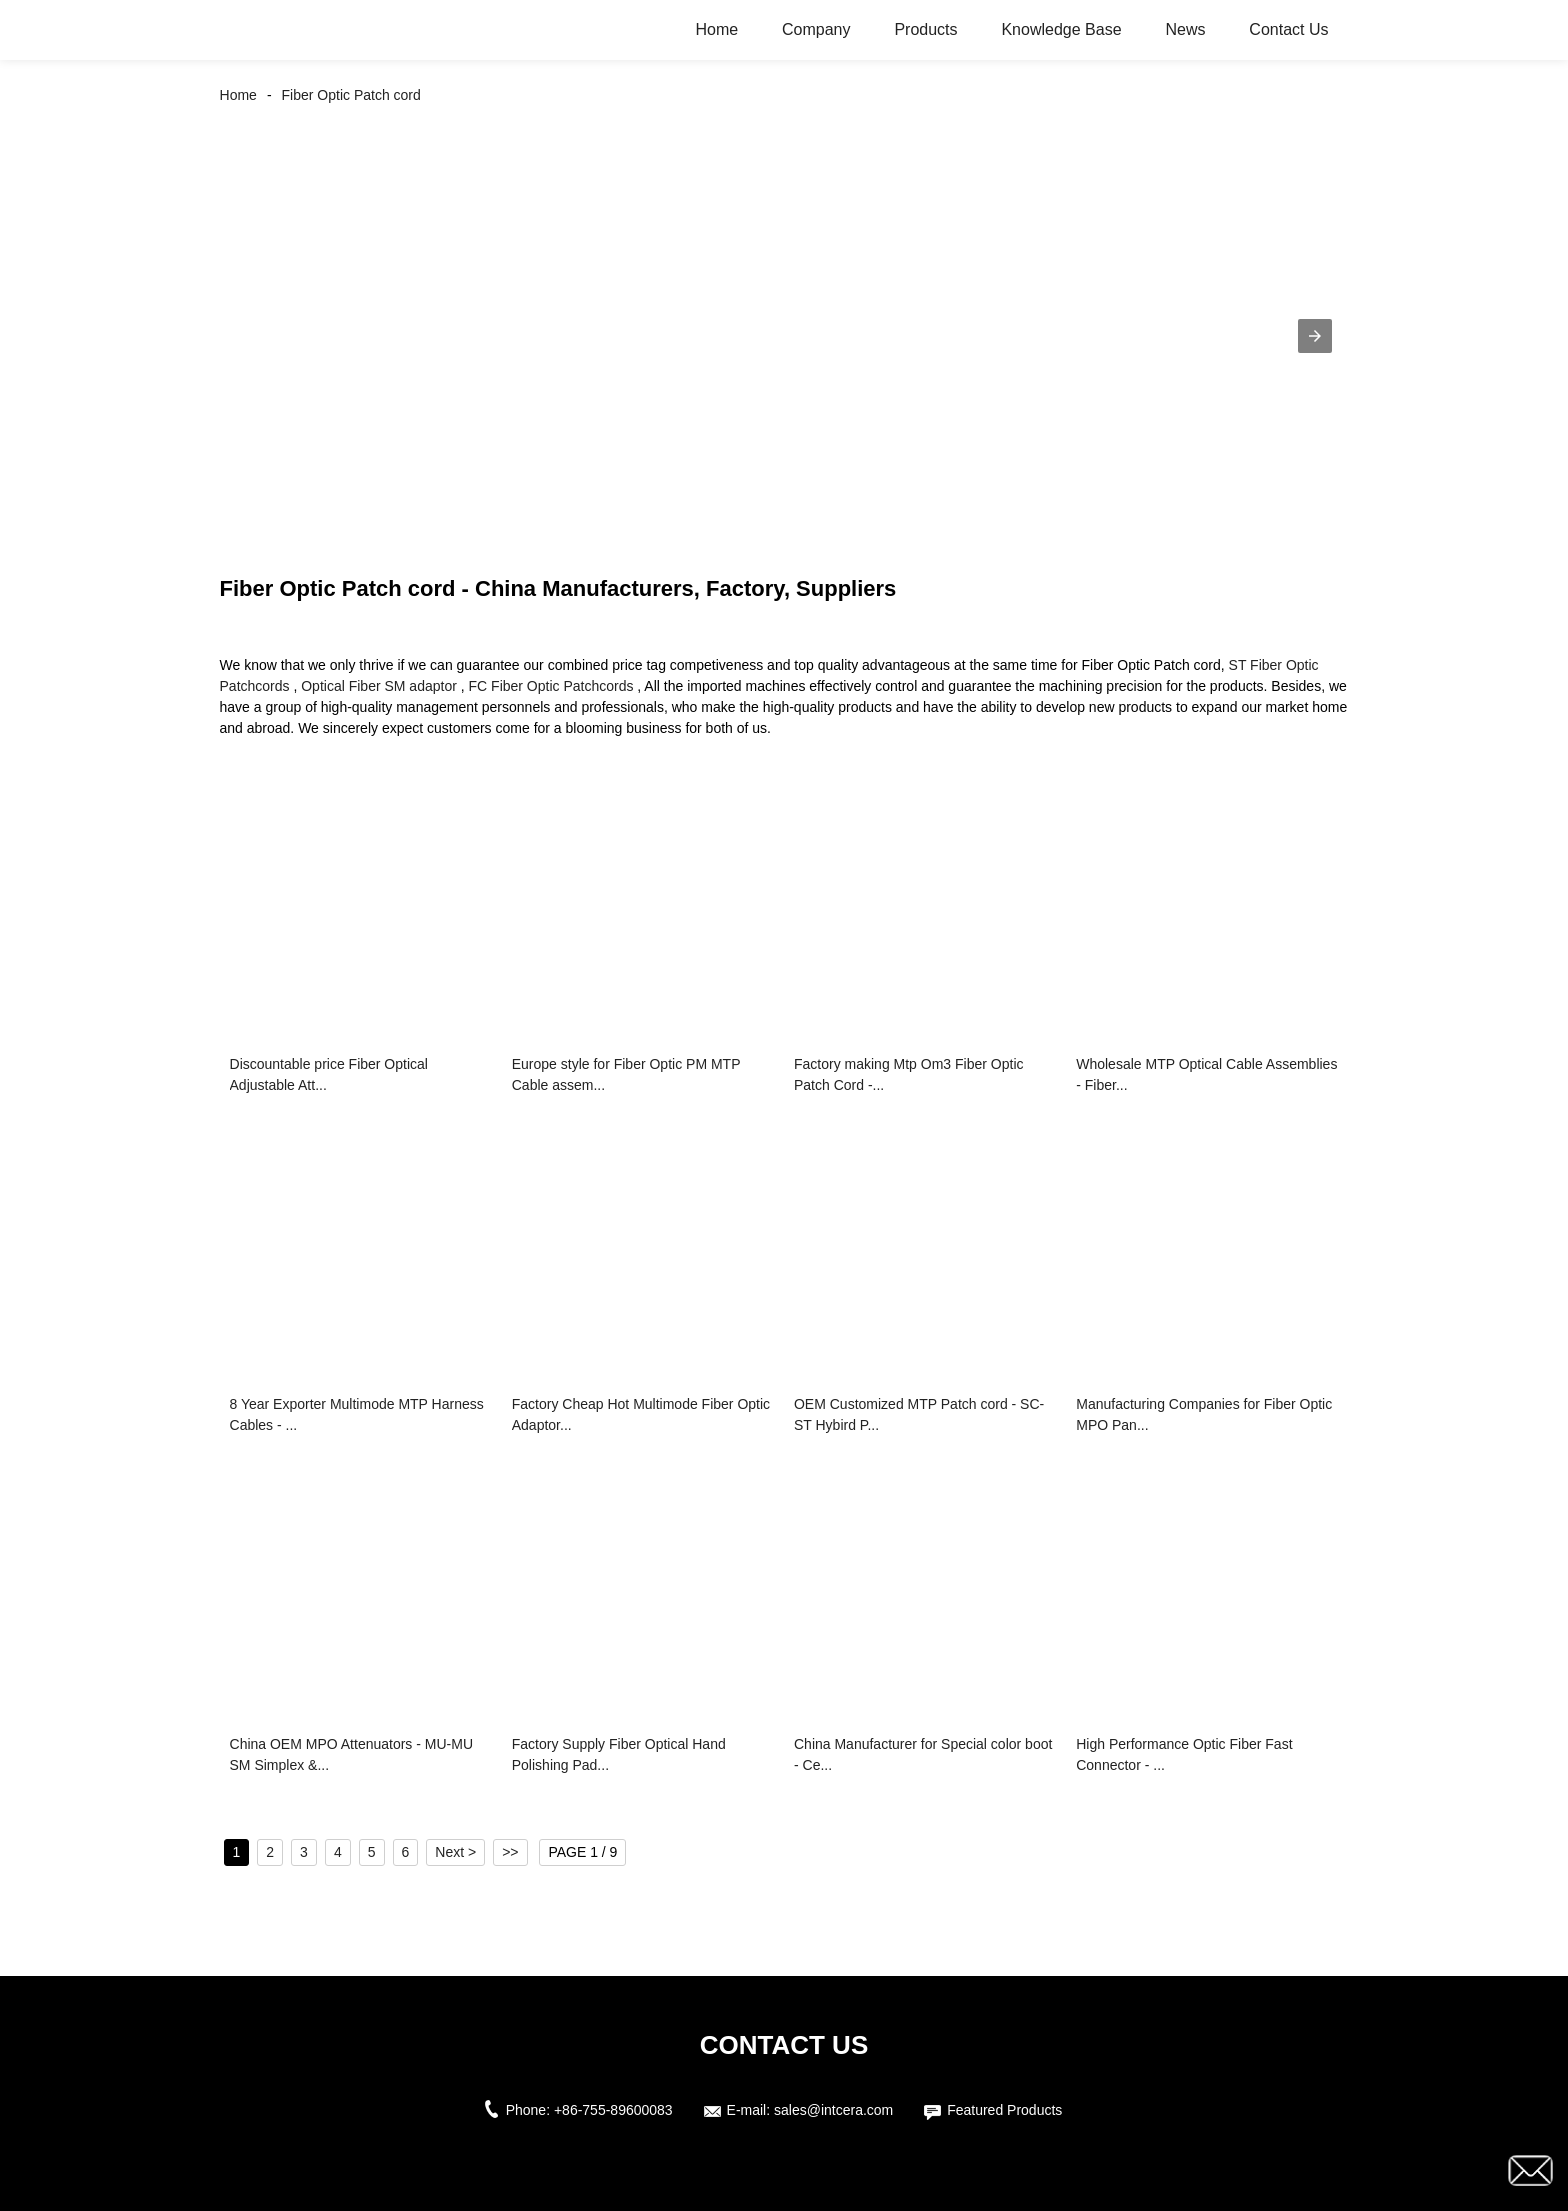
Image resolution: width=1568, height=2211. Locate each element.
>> (510, 1852)
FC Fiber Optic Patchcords (551, 686)
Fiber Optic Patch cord (351, 95)
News (1185, 29)
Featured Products (1004, 2110)
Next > (455, 1852)
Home (716, 29)
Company (816, 29)
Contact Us (1288, 29)
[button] (1315, 336)
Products (925, 29)
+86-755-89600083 (613, 2110)
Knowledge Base (1061, 29)
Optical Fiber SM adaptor (379, 686)
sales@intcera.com (833, 2110)
